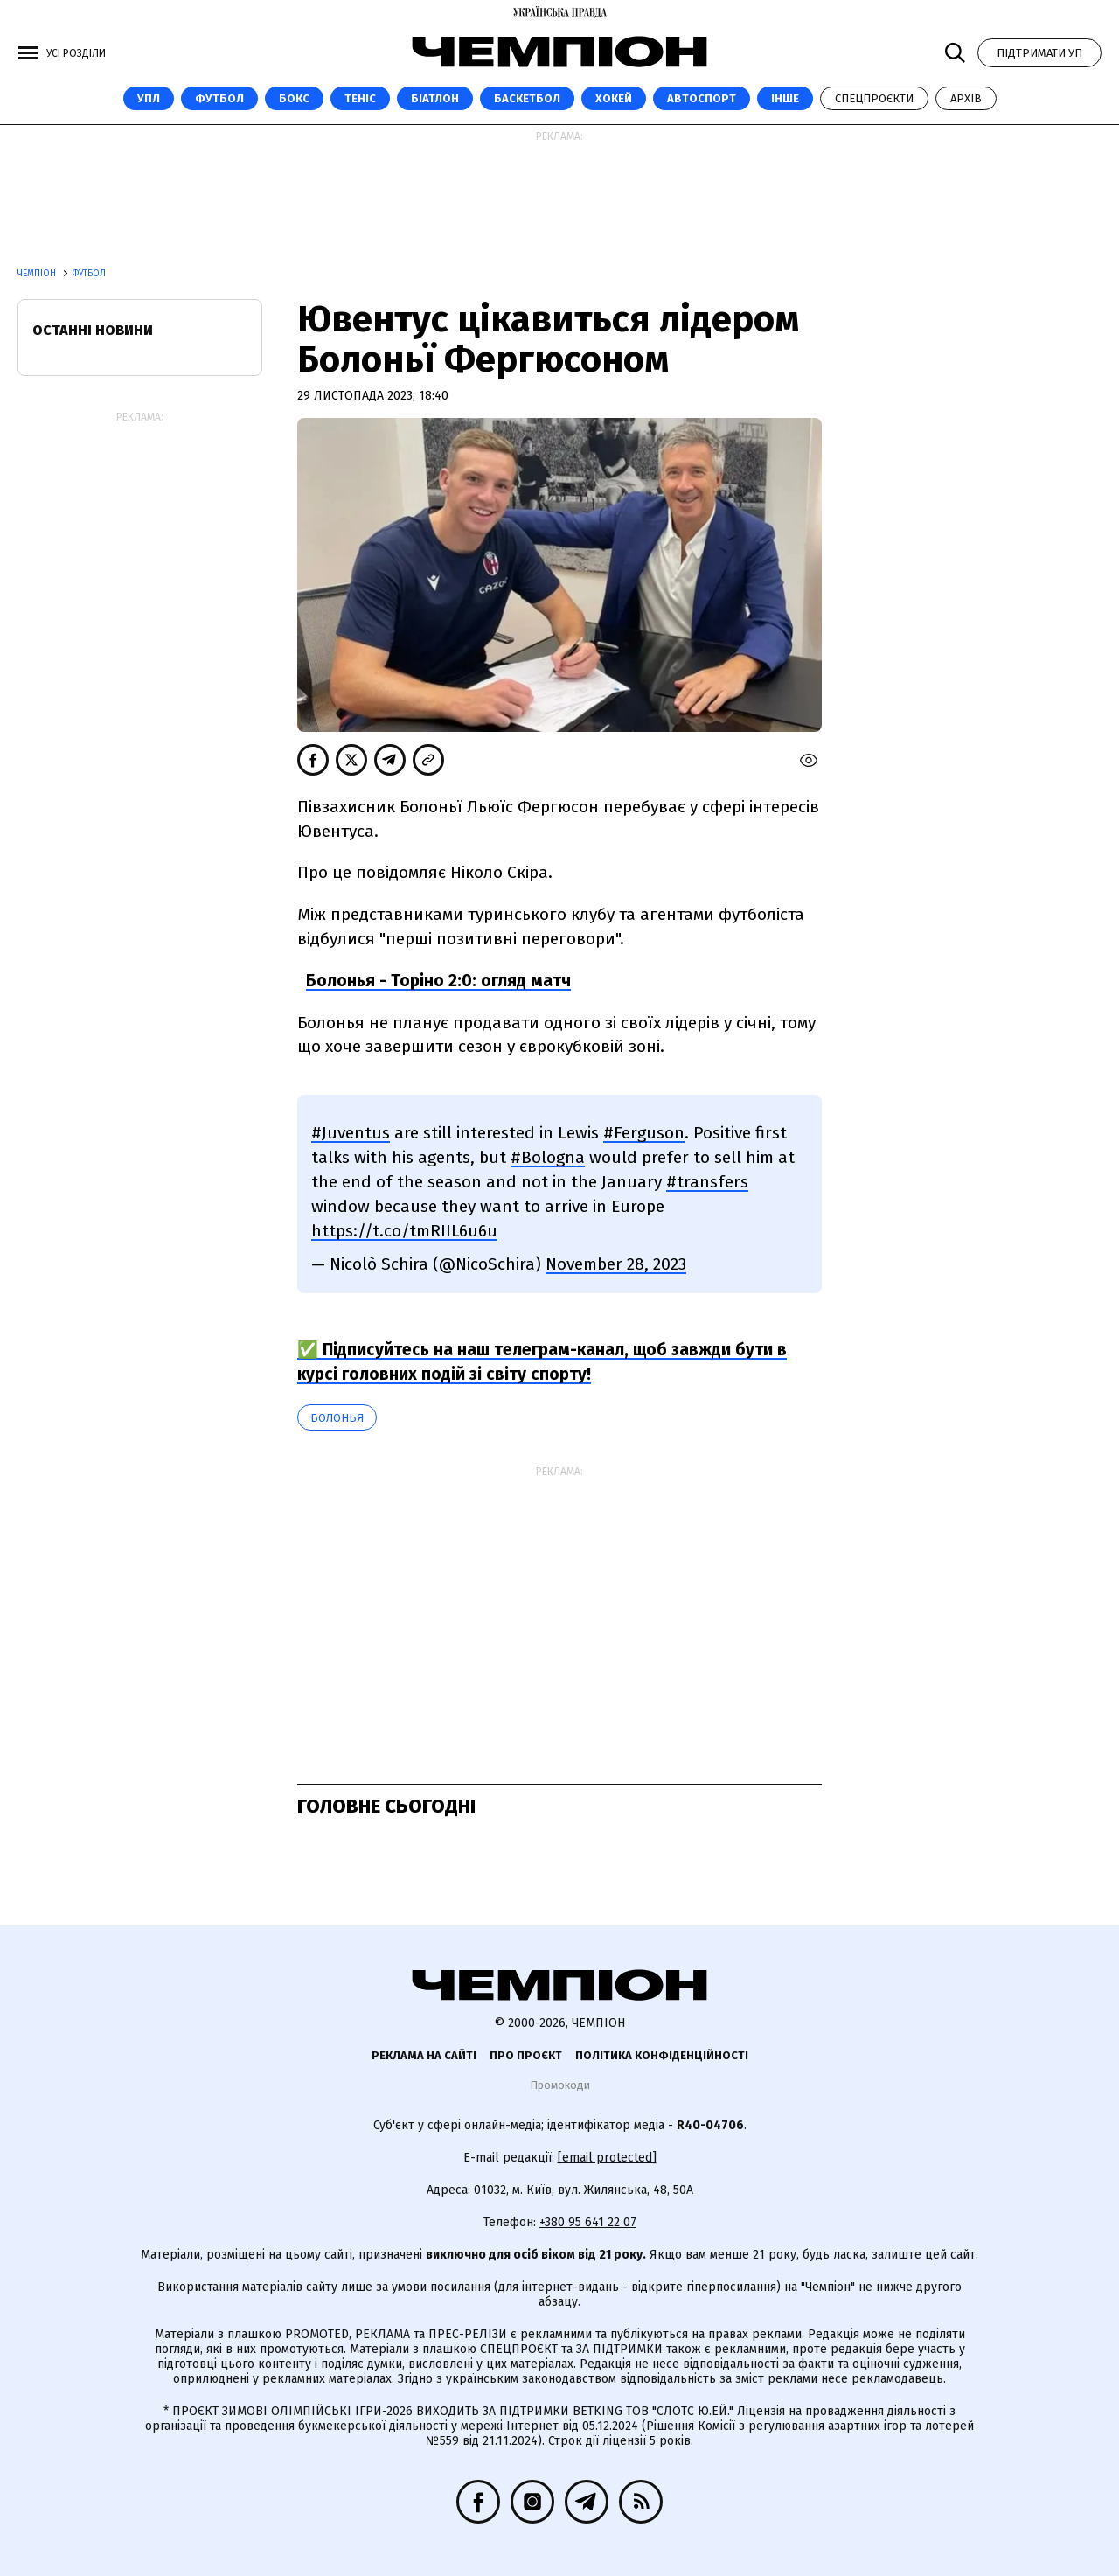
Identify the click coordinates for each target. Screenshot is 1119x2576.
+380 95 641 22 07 (587, 2222)
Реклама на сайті (424, 2055)
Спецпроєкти (874, 98)
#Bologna (548, 1157)
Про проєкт (526, 2055)
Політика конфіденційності (661, 2055)
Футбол (219, 98)
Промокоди (560, 2085)
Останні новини (92, 330)
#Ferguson (644, 1133)
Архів (966, 98)
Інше (785, 98)
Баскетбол (527, 98)
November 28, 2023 (616, 1264)
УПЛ (148, 98)
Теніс (360, 98)
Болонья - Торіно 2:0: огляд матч (438, 981)
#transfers (707, 1182)
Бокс (294, 98)
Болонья (337, 1417)
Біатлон (435, 98)
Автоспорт (701, 98)
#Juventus (350, 1133)
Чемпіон (38, 273)
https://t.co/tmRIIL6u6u (404, 1231)
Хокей (613, 98)
